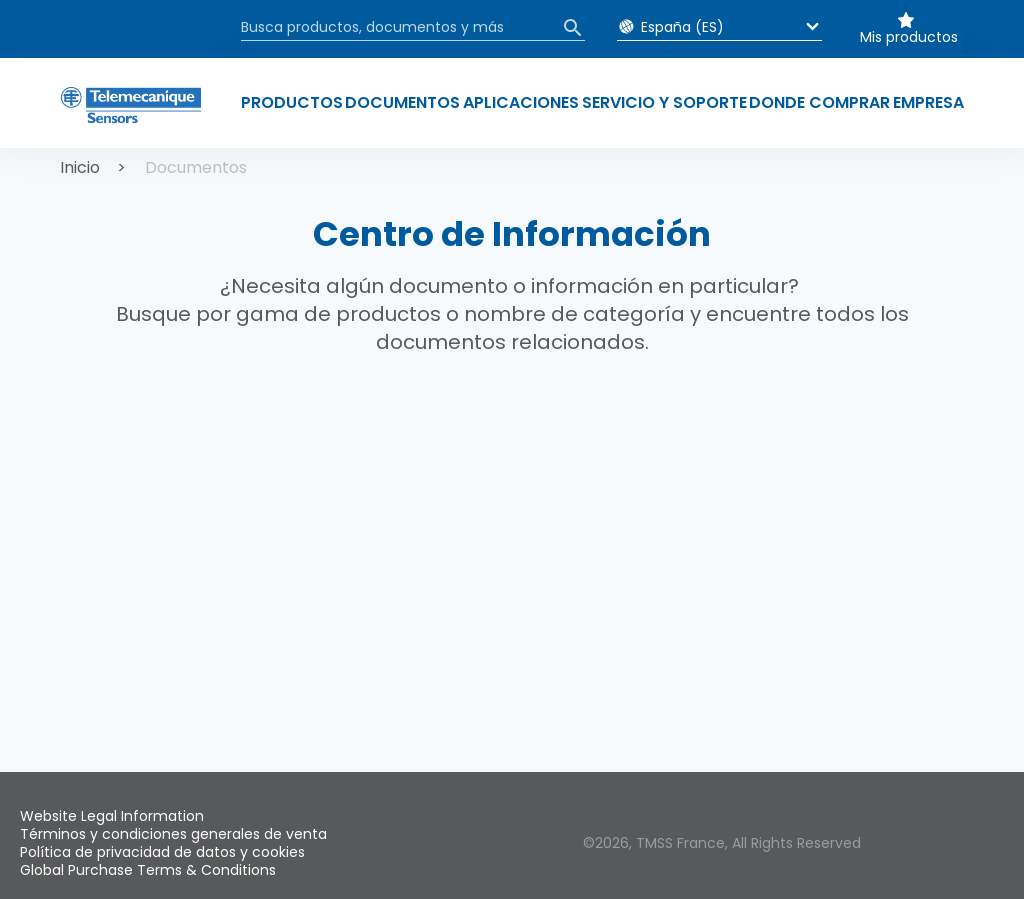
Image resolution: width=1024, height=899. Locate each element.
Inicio (80, 167)
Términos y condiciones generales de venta (173, 834)
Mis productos (909, 37)
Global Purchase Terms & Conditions (148, 870)
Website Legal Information (112, 816)
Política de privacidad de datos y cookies (162, 852)
